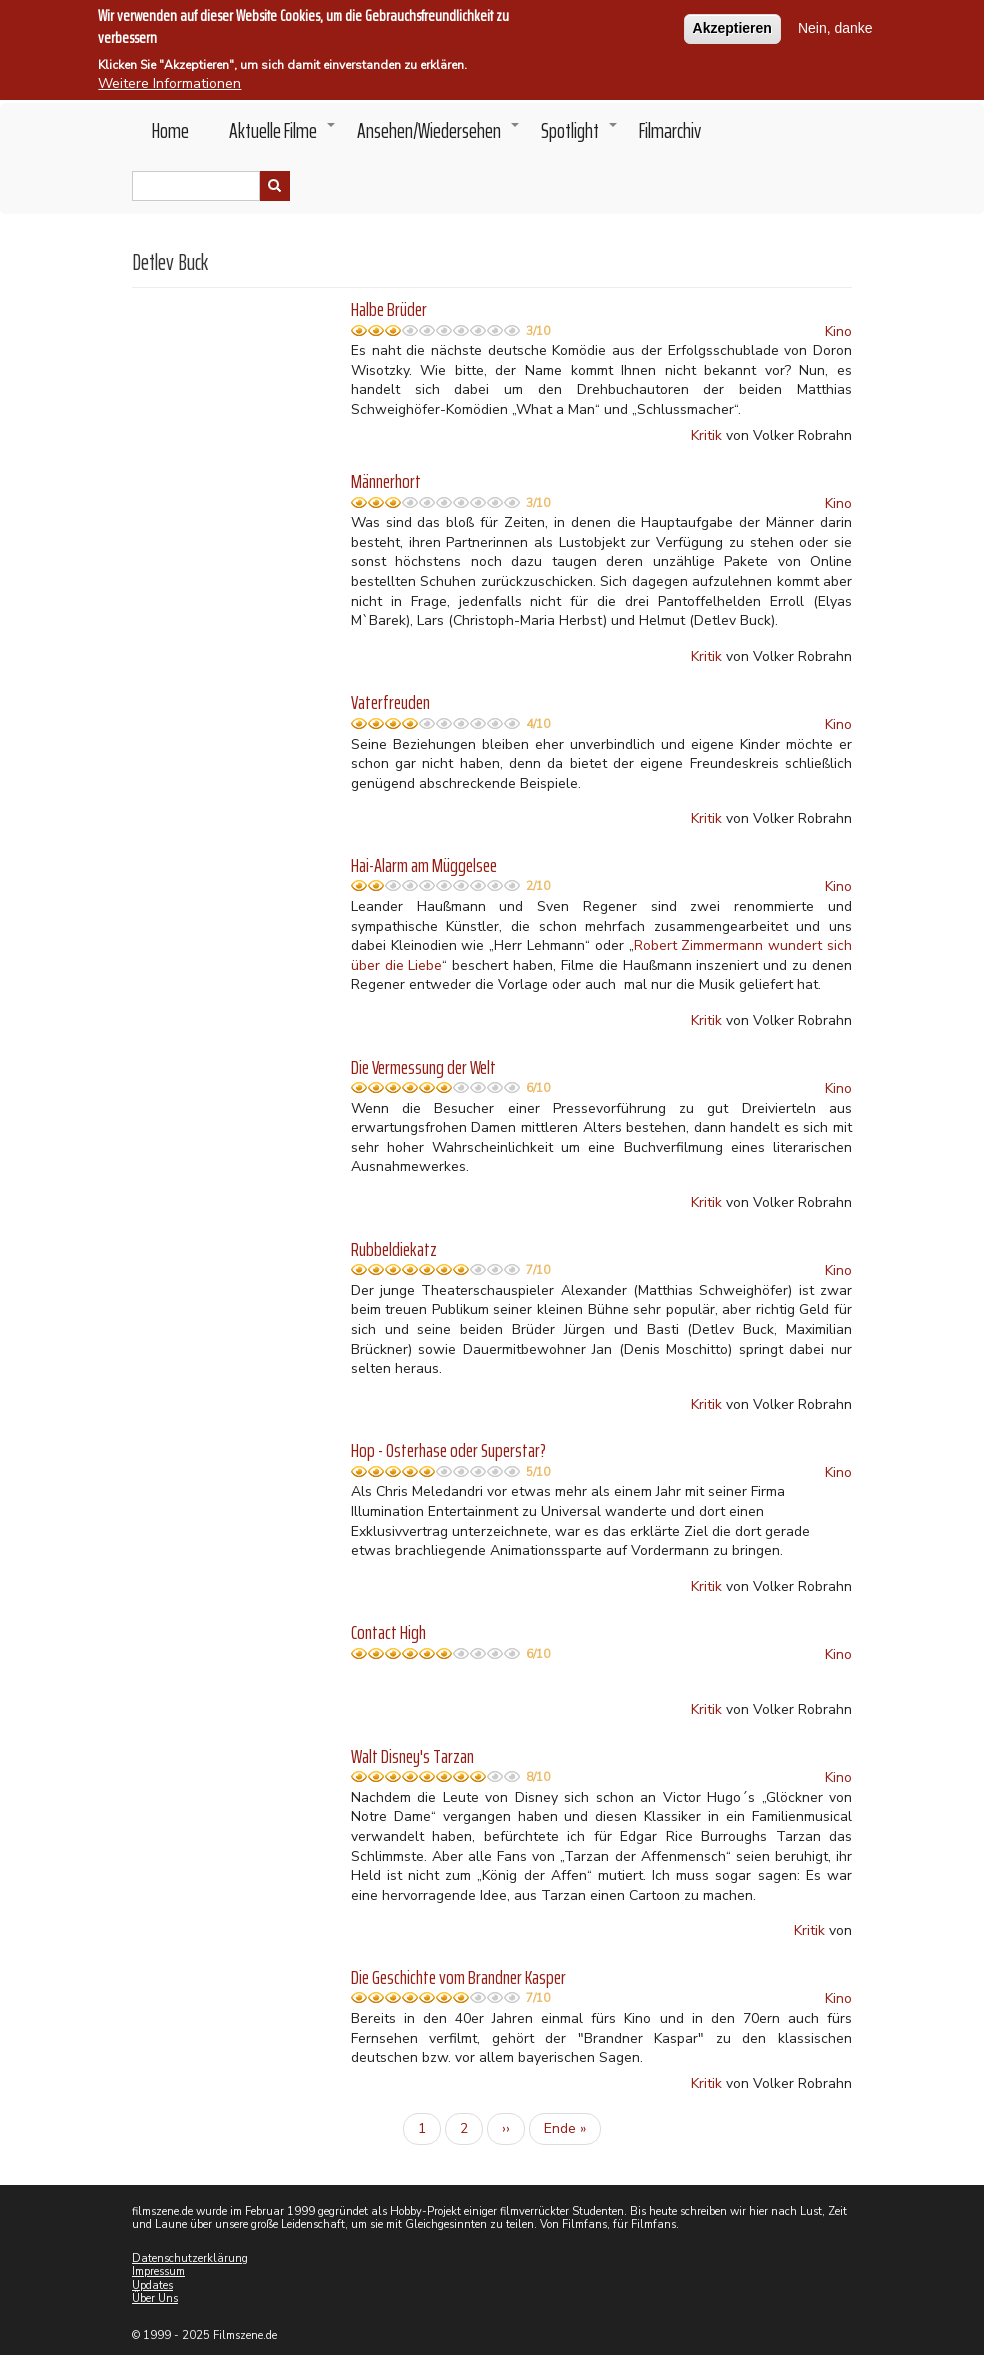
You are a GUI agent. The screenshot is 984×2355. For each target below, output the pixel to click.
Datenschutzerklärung (190, 2258)
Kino (838, 331)
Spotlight (580, 136)
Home (170, 130)
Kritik (706, 435)
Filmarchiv (670, 130)
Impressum (158, 2271)
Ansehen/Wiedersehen (439, 136)
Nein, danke (835, 23)
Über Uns (155, 2298)
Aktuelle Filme (283, 136)
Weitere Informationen (169, 78)
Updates (152, 2285)
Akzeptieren (732, 23)
